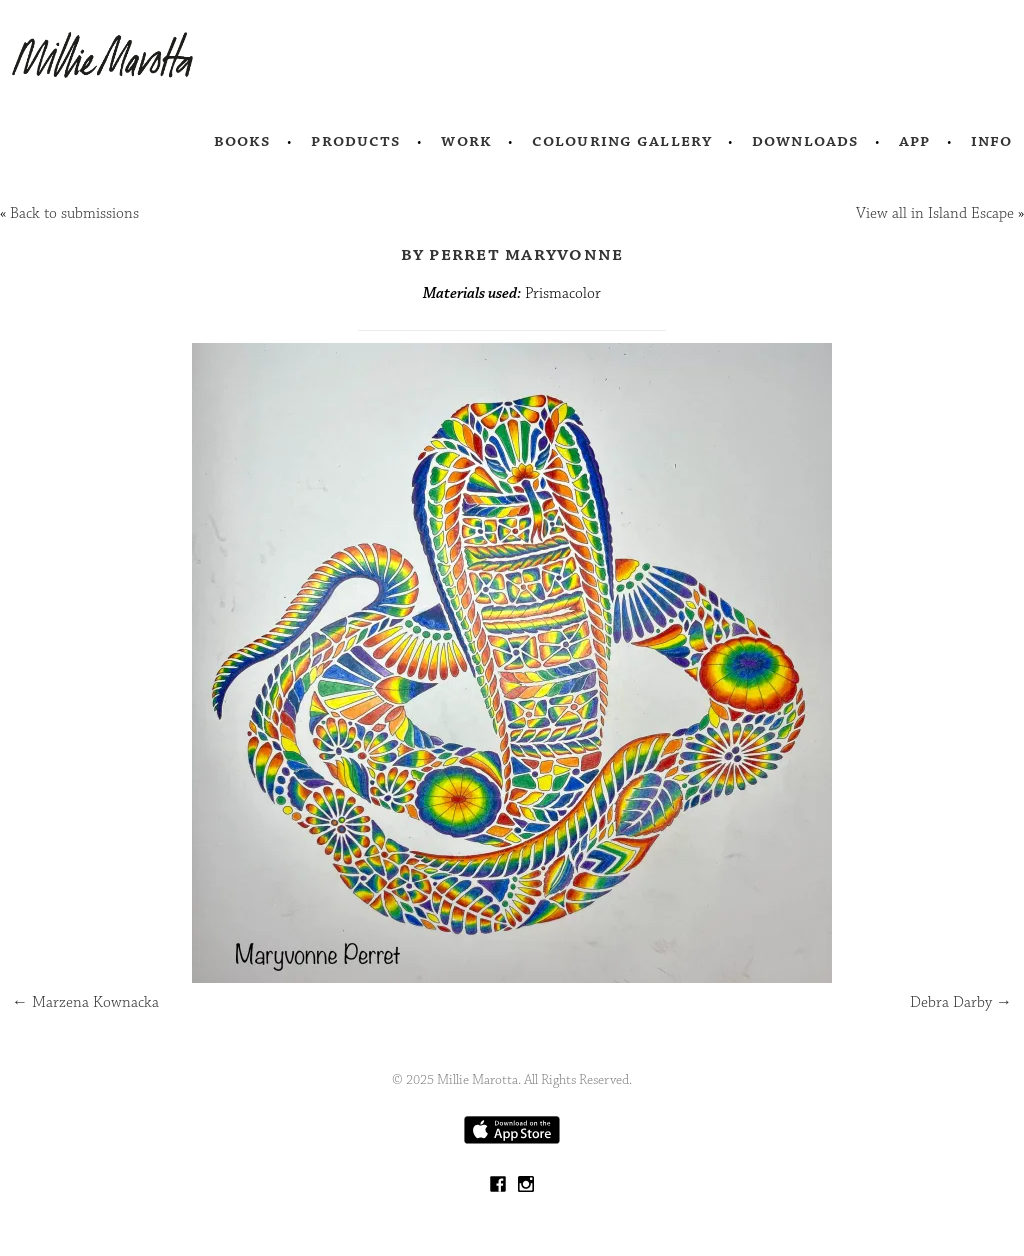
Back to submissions (74, 213)
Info (992, 141)
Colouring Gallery (622, 141)
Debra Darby (961, 1002)
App (914, 141)
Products (356, 141)
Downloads (805, 141)
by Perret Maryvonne (512, 254)
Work (466, 141)
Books (243, 141)
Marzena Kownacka (85, 1002)
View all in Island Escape (935, 213)
